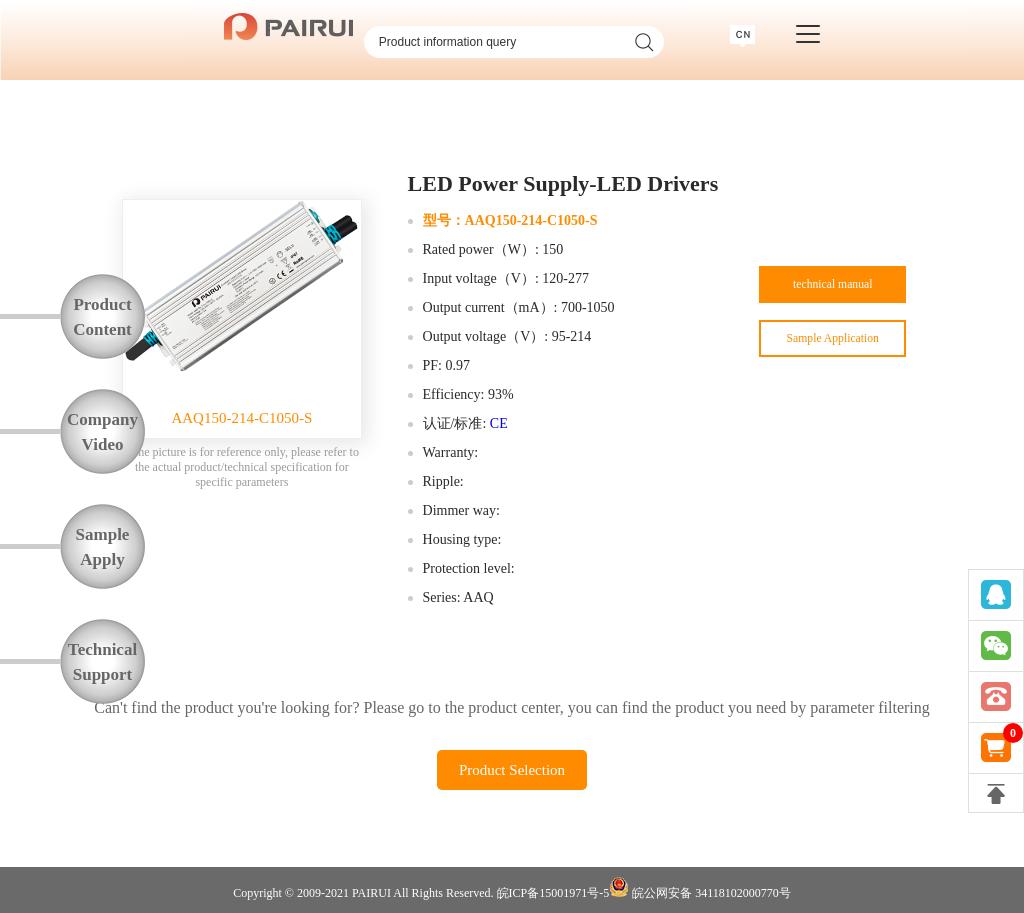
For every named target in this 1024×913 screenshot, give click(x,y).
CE (499, 423)
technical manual (832, 290)
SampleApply (103, 547)
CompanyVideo (102, 432)
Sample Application (832, 354)
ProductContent (102, 317)
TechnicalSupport (102, 662)
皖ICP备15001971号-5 (553, 893)
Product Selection (512, 770)
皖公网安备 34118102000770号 (700, 888)
